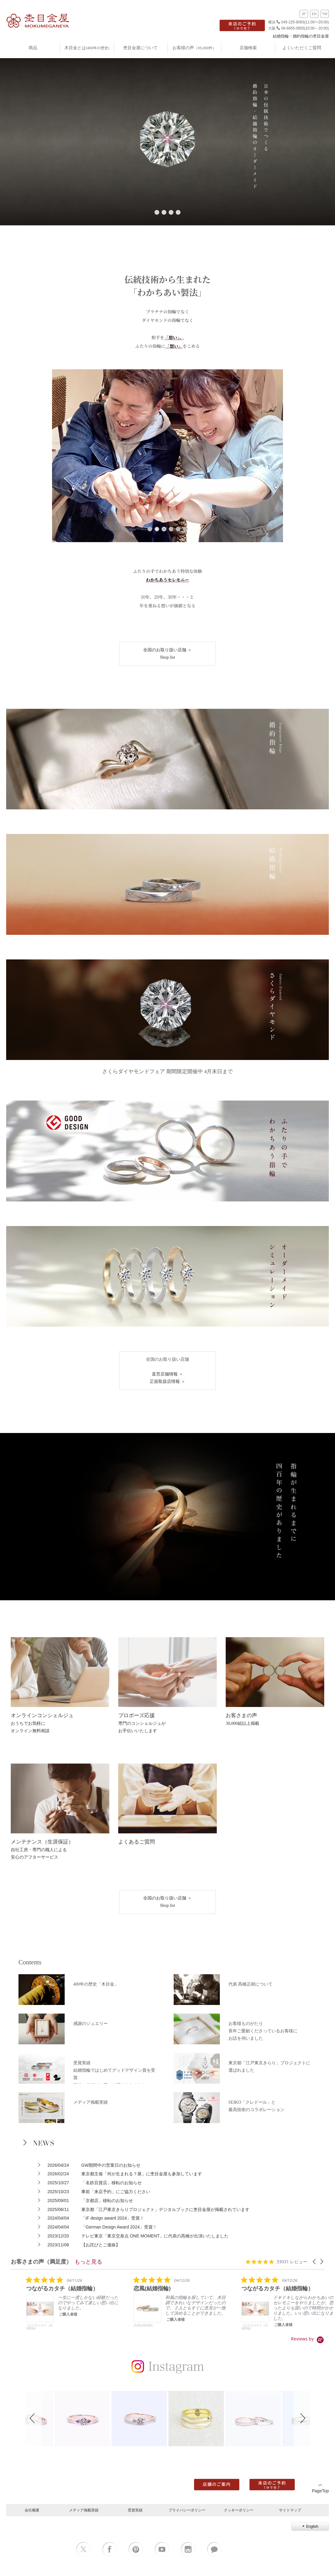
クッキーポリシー (238, 2510)
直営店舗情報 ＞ (167, 1374)
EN (314, 14)
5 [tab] (178, 529)
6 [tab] (185, 529)
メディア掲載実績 (84, 2510)
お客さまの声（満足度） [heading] (41, 2261)
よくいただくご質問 (301, 47)
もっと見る (88, 2261)
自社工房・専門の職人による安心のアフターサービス (42, 1850)
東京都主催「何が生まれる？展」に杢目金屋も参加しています (141, 2173)
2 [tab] (164, 212)
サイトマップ (290, 2510)
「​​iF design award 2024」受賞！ (112, 2218)
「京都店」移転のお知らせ (107, 2200)
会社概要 (32, 2510)
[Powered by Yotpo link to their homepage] (307, 2339)
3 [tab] (171, 212)
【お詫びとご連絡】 (100, 2244)
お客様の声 (194, 47)
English (310, 2526)
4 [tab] (178, 212)
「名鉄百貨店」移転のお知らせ (111, 2182)
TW (324, 14)
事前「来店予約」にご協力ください (115, 2191)
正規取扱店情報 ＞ (167, 1381)
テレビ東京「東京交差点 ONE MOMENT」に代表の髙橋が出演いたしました (154, 2235)
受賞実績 (135, 2510)
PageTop (320, 2488)
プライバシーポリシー (186, 2510)
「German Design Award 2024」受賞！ (119, 2227)
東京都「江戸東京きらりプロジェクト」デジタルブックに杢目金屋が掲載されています (165, 2209)
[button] (314, 2261)
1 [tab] (157, 212)
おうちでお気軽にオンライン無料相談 (42, 1723)
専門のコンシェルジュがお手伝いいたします (142, 1723)
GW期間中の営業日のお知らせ (110, 2165)
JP (304, 14)
